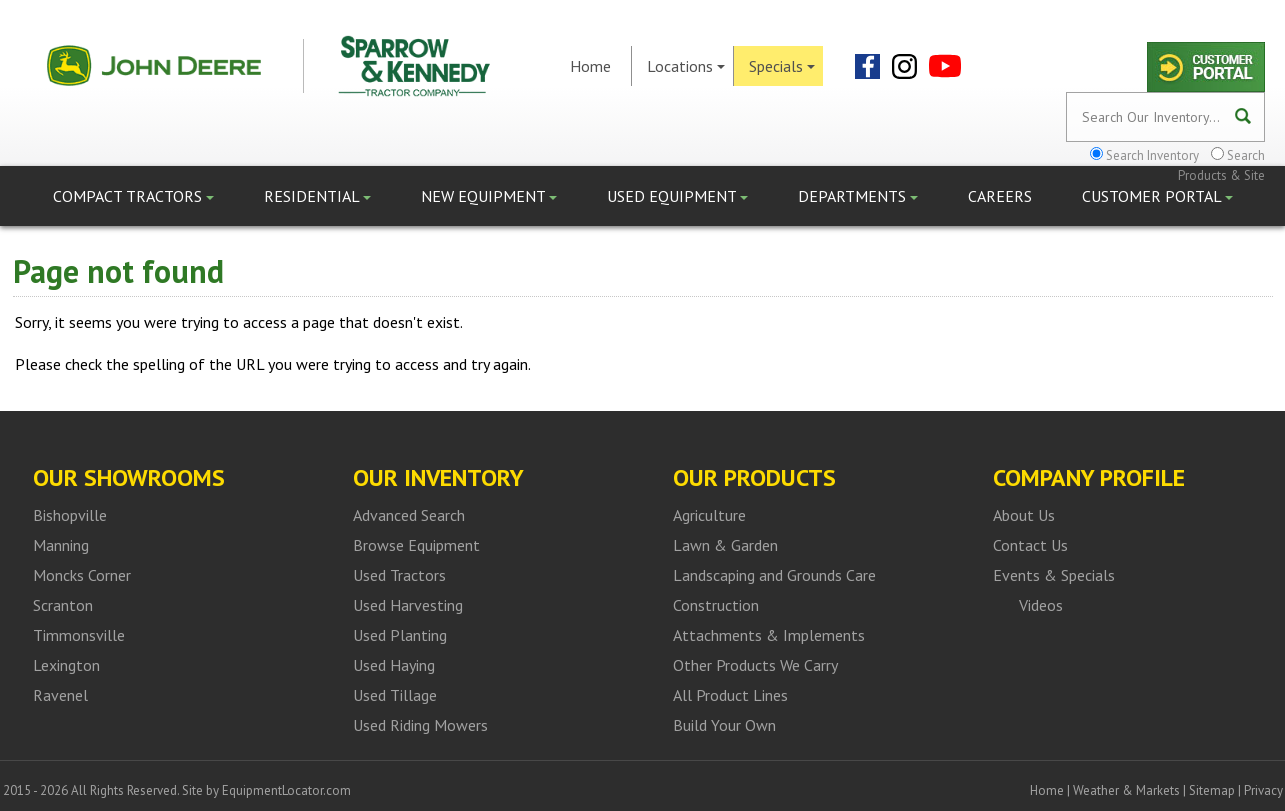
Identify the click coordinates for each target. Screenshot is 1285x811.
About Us (1024, 515)
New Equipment (489, 196)
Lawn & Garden (725, 545)
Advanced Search (409, 515)
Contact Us (1030, 545)
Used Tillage (395, 695)
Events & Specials (1054, 575)
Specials (782, 66)
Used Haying (394, 665)
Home (590, 66)
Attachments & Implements (769, 635)
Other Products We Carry (755, 665)
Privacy (1263, 790)
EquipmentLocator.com (286, 790)
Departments (858, 196)
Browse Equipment (416, 545)
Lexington (66, 665)
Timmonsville (79, 635)
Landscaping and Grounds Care (774, 575)
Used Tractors (399, 575)
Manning (61, 545)
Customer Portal (1157, 196)
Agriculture (709, 515)
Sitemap (1212, 790)
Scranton (63, 605)
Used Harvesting (408, 605)
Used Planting (400, 635)
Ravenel (60, 695)
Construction (716, 605)
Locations (686, 66)
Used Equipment (677, 196)
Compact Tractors (133, 196)
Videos (1041, 605)
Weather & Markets (1126, 790)
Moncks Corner (82, 575)
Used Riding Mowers (420, 725)
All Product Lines (730, 695)
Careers (1000, 196)
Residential (317, 196)
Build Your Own (724, 725)
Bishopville (70, 515)
